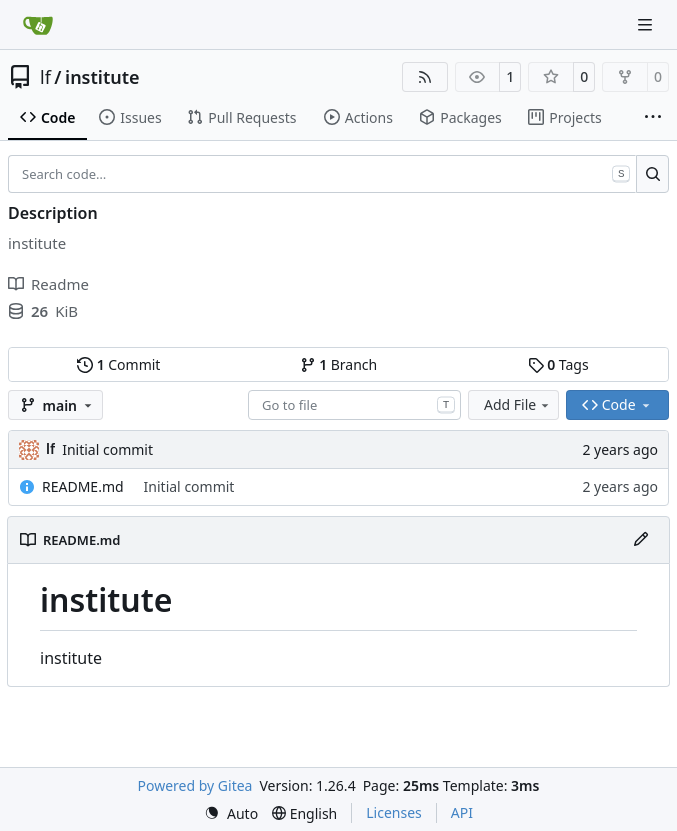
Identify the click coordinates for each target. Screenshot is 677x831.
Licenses (394, 812)
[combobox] (354, 405)
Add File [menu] (518, 404)
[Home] (38, 25)
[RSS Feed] (425, 77)
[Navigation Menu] (647, 24)
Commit (118, 364)
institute (102, 77)
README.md (83, 486)
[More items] (653, 118)
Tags (558, 364)
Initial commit (107, 449)
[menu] (231, 813)
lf (45, 77)
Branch (339, 364)
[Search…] (652, 174)
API (462, 812)
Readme (48, 284)
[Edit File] (641, 540)
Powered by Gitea (195, 785)
